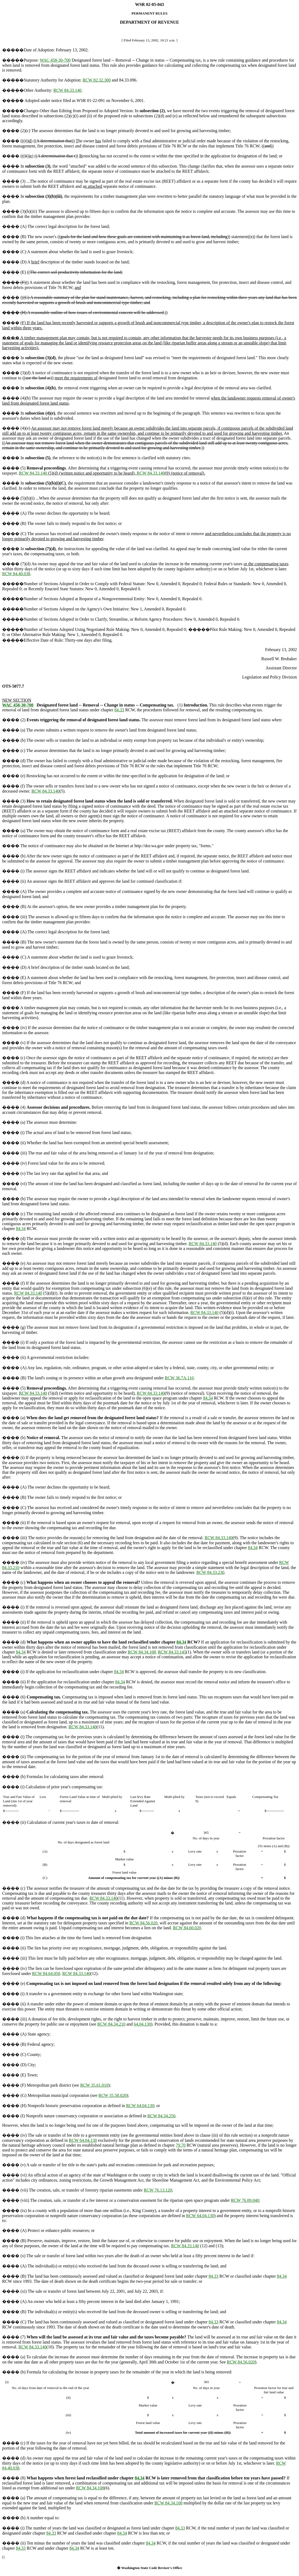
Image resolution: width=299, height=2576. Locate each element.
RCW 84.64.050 (46, 1973)
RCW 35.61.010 (94, 2085)
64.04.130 (142, 2024)
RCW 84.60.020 (187, 1927)
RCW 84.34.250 (161, 2116)
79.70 (181, 2145)
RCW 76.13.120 (158, 2190)
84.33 (119, 710)
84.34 (21, 1228)
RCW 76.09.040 (245, 2200)
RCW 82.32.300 (97, 80)
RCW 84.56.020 (143, 1923)
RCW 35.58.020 (112, 2095)
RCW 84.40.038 (16, 573)
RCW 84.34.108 (142, 1652)
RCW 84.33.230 (210, 1572)
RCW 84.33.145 (172, 1652)
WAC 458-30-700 (55, 60)
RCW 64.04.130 (140, 2105)
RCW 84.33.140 (67, 90)
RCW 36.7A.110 (179, 1378)
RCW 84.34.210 (111, 2024)
